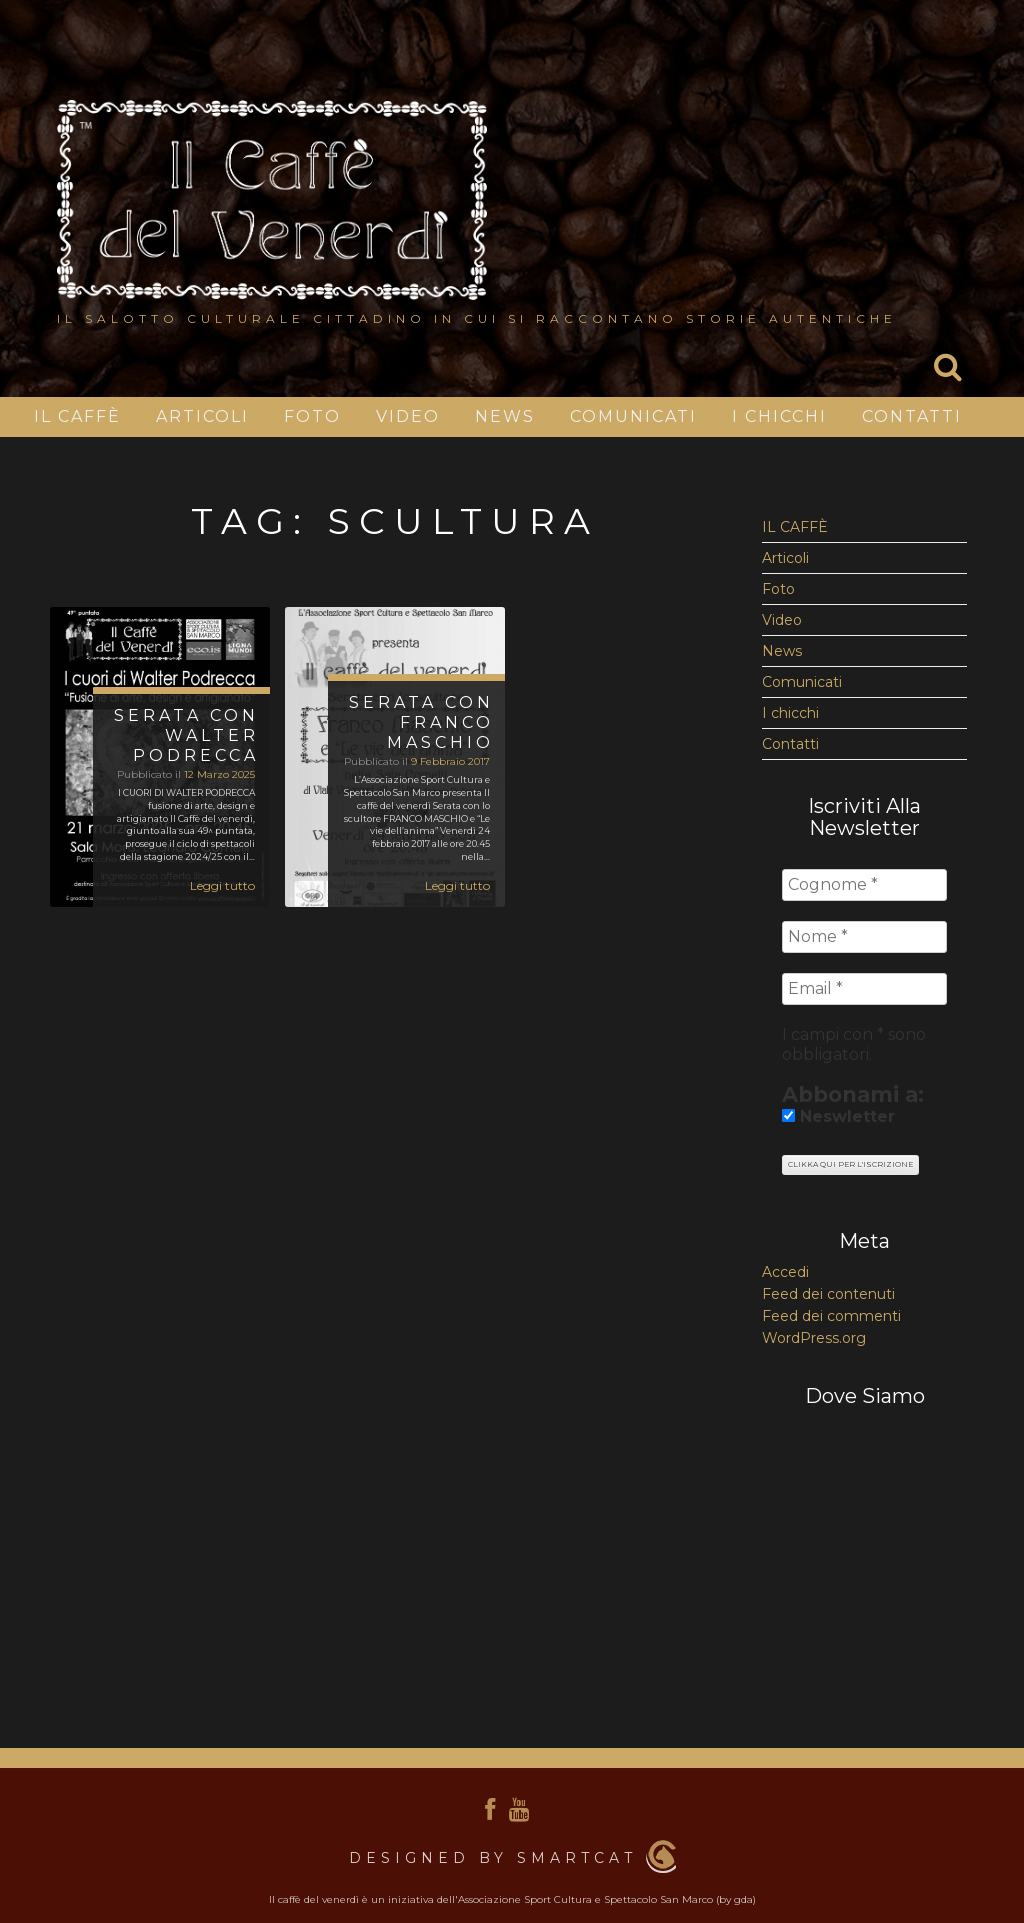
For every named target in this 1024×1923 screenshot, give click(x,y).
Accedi (785, 1272)
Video (408, 416)
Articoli (202, 416)
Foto (312, 416)
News (505, 416)
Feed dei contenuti (828, 1294)
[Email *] (864, 989)
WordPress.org (814, 1338)
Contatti (912, 416)
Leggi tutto (222, 885)
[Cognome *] (864, 885)
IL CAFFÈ (77, 416)
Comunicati (633, 416)
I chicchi (779, 416)
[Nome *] (864, 937)
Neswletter (838, 1116)
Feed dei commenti (831, 1316)
